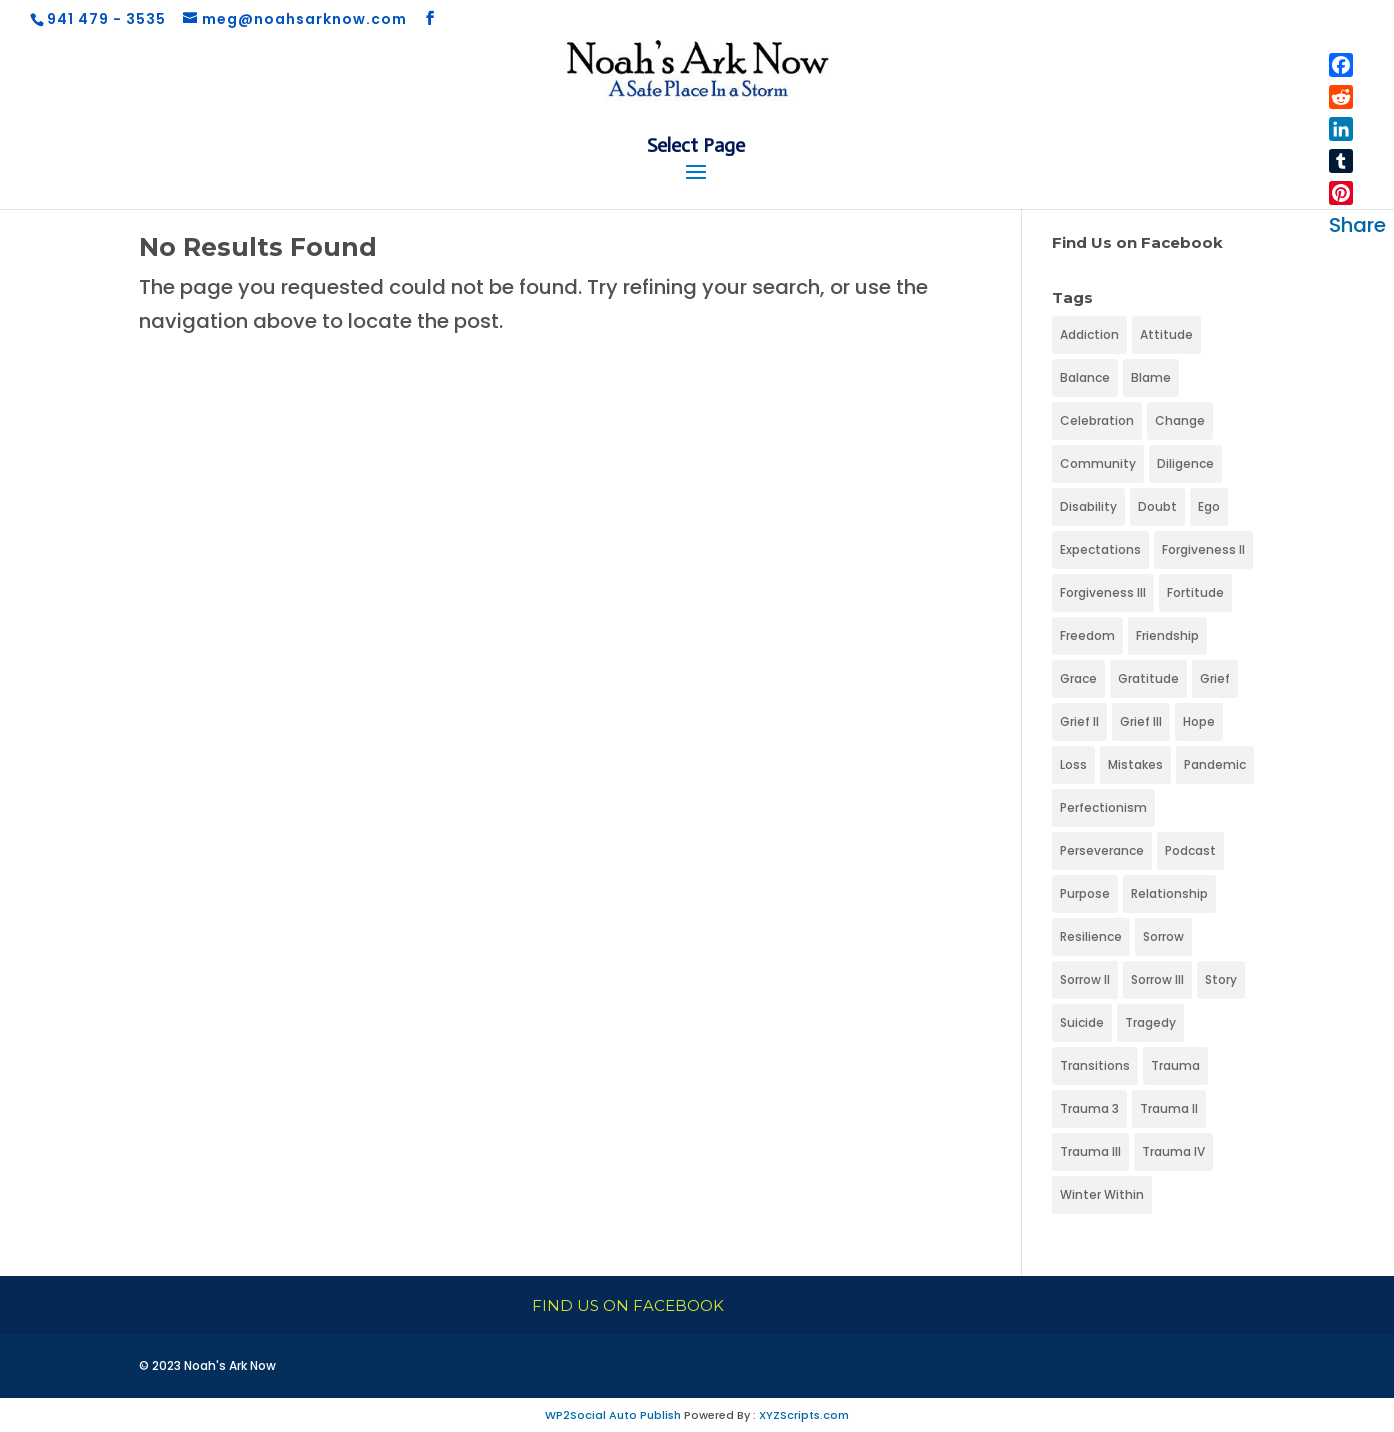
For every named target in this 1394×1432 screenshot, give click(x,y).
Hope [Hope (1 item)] (1199, 721)
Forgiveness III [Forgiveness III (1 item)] (1103, 592)
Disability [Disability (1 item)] (1088, 506)
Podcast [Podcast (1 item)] (1190, 850)
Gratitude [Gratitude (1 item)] (1148, 678)
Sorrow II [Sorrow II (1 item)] (1085, 979)
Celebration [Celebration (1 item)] (1097, 420)
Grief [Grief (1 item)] (1215, 678)
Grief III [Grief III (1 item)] (1141, 721)
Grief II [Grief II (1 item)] (1079, 721)
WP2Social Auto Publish (613, 1415)
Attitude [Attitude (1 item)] (1166, 334)
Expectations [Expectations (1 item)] (1100, 549)
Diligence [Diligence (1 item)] (1185, 463)
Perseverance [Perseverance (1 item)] (1102, 850)
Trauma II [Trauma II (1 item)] (1169, 1108)
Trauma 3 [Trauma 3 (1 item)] (1089, 1108)
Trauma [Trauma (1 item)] (1175, 1065)
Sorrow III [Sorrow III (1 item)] (1157, 979)
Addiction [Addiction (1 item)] (1089, 334)
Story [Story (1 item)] (1221, 979)
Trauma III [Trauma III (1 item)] (1090, 1151)
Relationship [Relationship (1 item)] (1169, 893)
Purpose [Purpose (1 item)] (1085, 893)
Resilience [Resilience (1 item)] (1091, 936)
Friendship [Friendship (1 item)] (1167, 635)
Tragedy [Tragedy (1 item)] (1150, 1022)
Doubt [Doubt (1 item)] (1157, 506)
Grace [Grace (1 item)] (1078, 678)
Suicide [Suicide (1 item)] (1082, 1022)
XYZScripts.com (804, 1415)
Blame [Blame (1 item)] (1151, 377)
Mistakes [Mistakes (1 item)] (1135, 764)
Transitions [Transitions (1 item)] (1095, 1065)
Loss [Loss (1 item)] (1073, 764)
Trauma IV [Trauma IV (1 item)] (1173, 1151)
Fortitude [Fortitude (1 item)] (1195, 592)
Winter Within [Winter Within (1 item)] (1102, 1194)
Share (1357, 225)
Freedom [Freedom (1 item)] (1087, 635)
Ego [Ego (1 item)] (1209, 506)
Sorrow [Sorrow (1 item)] (1163, 936)
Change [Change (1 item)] (1180, 420)
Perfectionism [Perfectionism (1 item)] (1103, 807)
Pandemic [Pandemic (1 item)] (1215, 764)
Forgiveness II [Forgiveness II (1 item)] (1203, 549)
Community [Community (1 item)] (1098, 463)
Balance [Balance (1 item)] (1085, 377)
